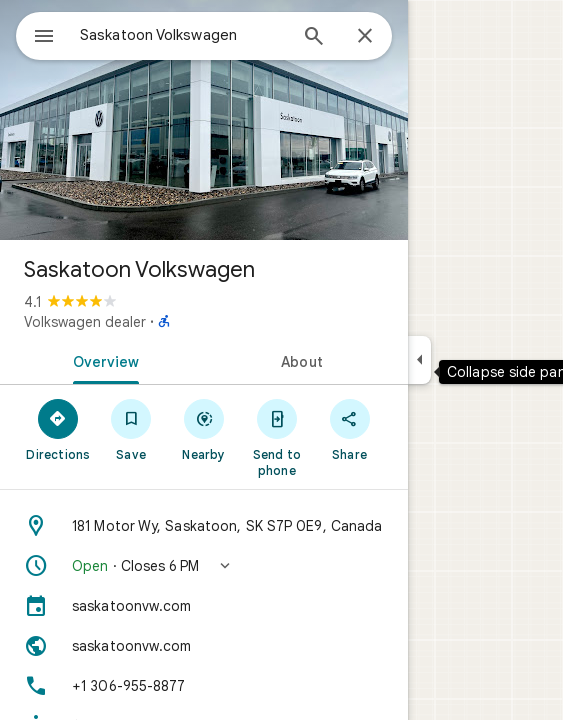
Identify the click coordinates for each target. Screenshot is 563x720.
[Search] (314, 38)
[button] (204, 566)
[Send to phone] (276, 437)
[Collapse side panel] (419, 360)
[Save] (131, 429)
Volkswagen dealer (85, 322)
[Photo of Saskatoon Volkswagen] (204, 120)
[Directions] (58, 429)
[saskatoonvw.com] (204, 606)
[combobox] (183, 35)
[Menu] (44, 38)
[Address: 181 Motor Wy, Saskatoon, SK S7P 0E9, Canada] (204, 526)
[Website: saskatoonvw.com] (204, 646)
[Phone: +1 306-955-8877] (204, 686)
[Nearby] (204, 429)
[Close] (365, 37)
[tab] (102, 360)
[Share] (349, 429)
